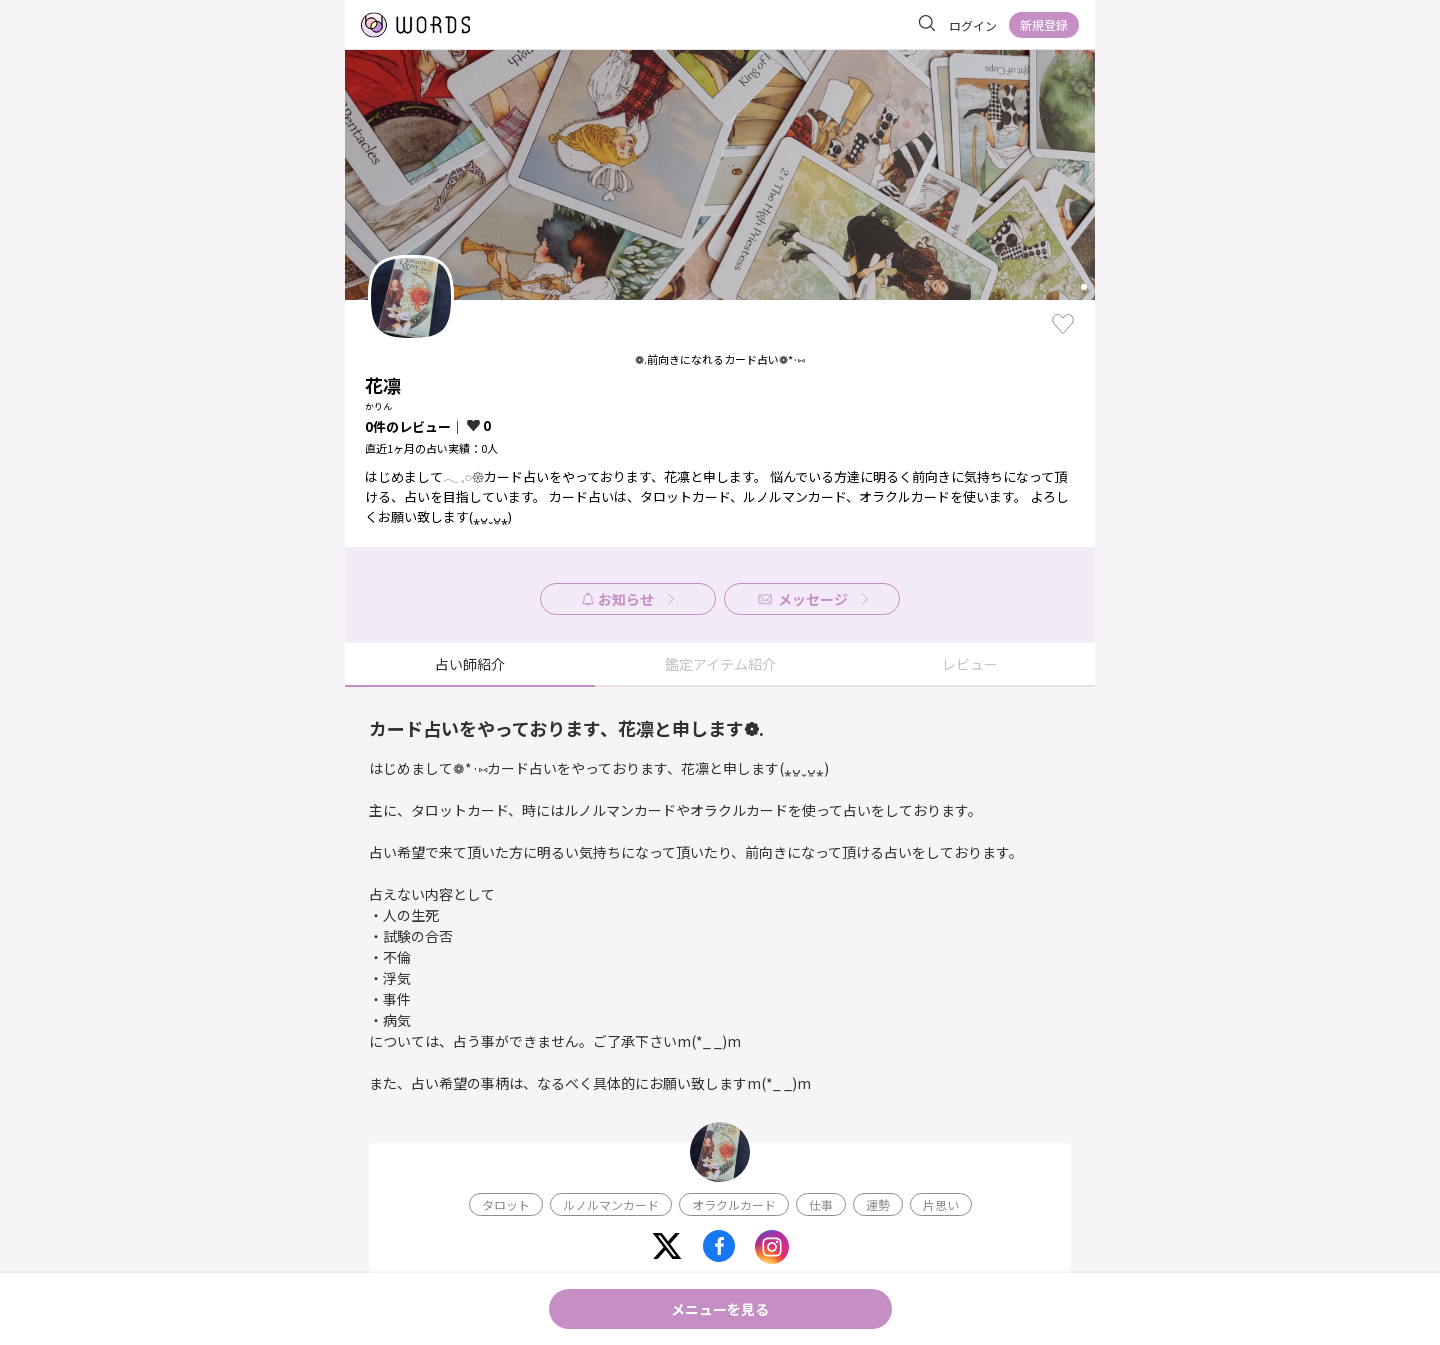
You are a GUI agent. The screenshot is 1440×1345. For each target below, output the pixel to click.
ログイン (973, 25)
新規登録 (1044, 24)
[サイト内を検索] (927, 24)
